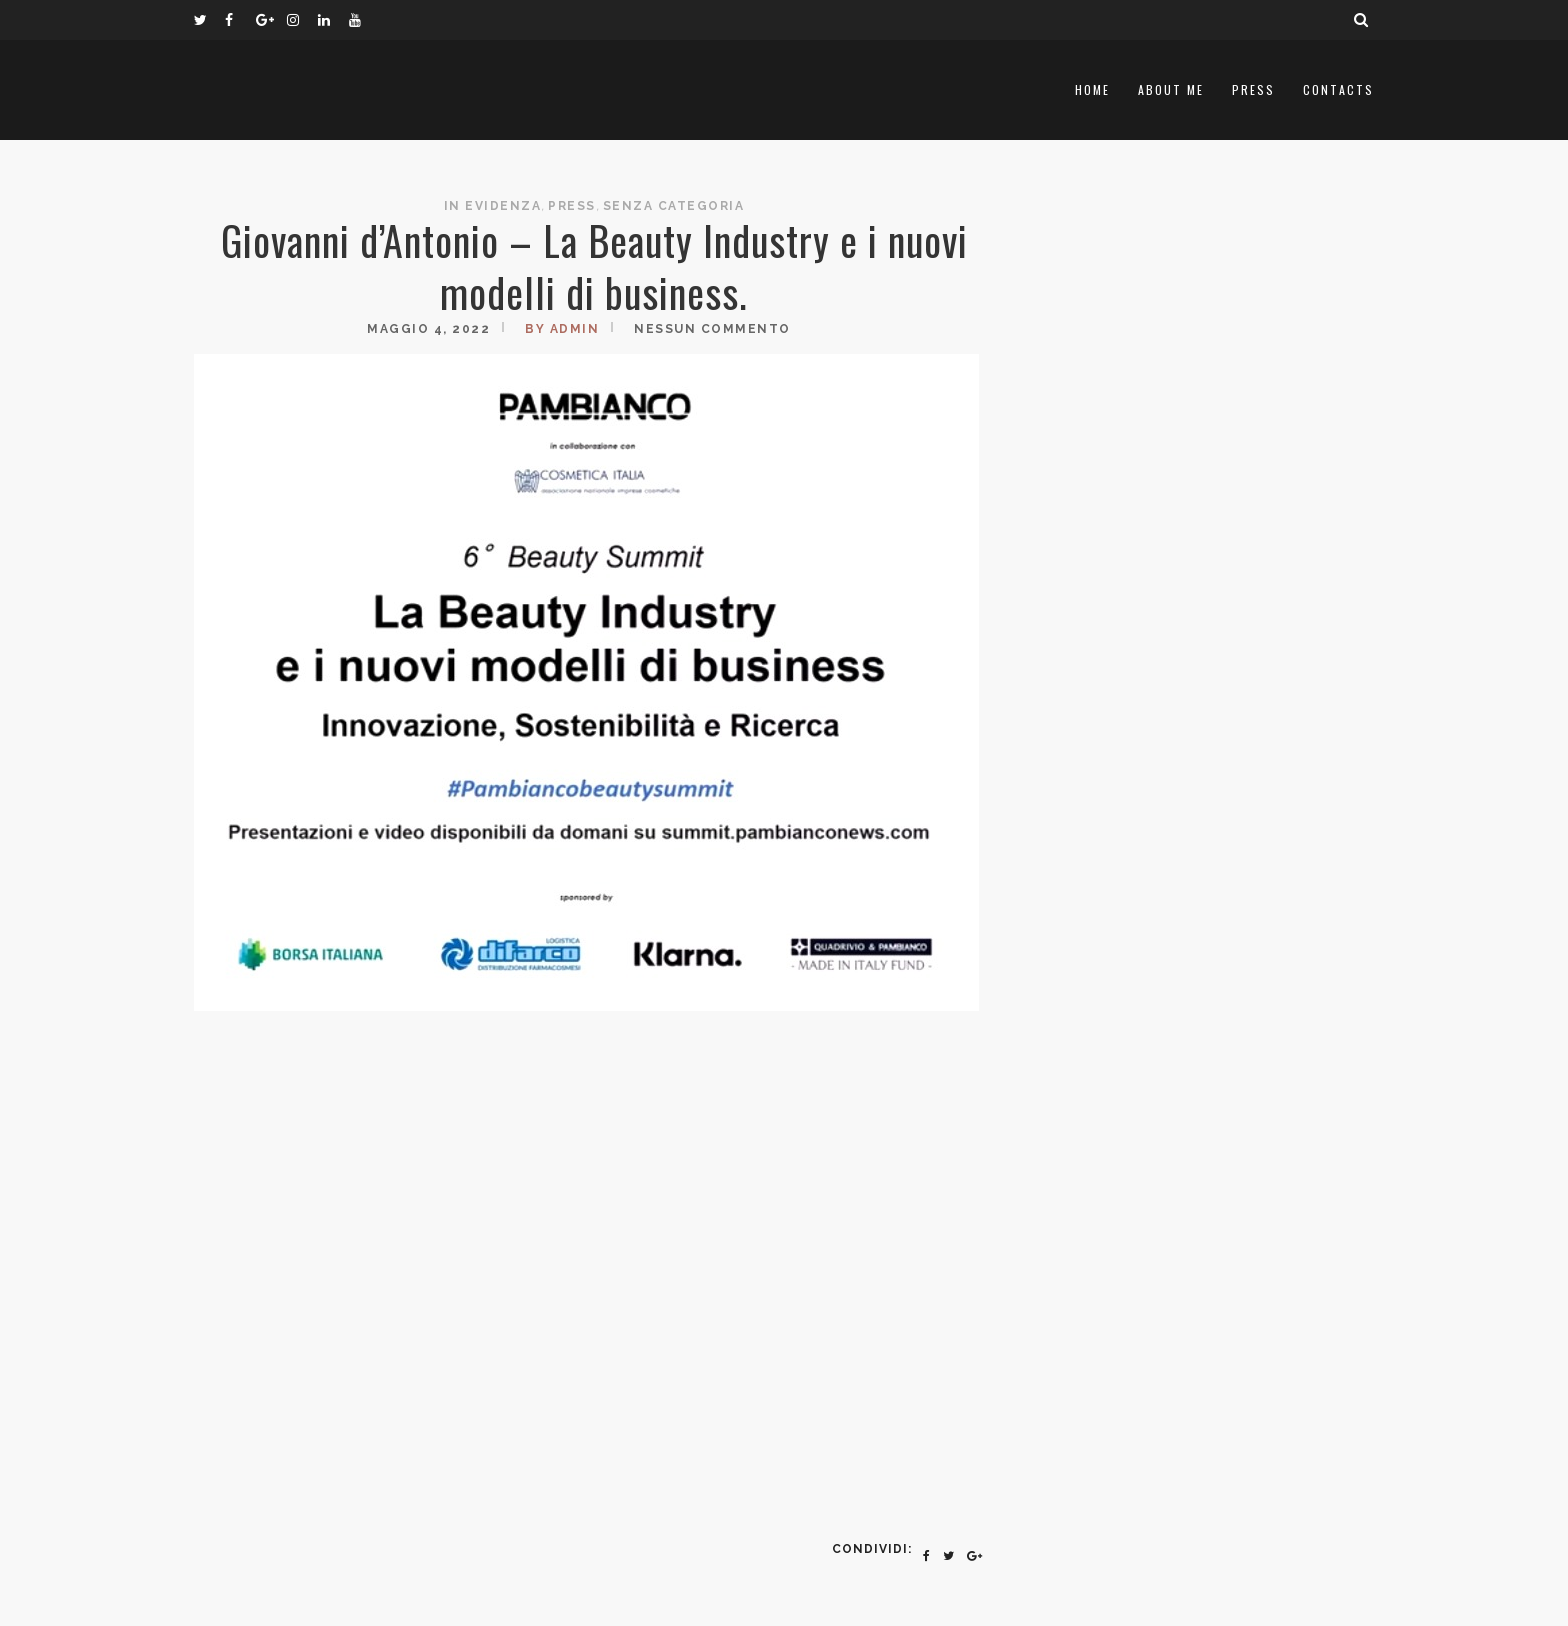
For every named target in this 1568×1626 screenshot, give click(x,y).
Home (1092, 89)
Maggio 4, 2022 (428, 329)
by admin (562, 329)
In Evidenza (493, 206)
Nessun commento (712, 329)
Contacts (1338, 89)
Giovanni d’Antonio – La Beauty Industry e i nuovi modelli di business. (594, 266)
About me (1171, 89)
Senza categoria (674, 206)
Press (1253, 89)
